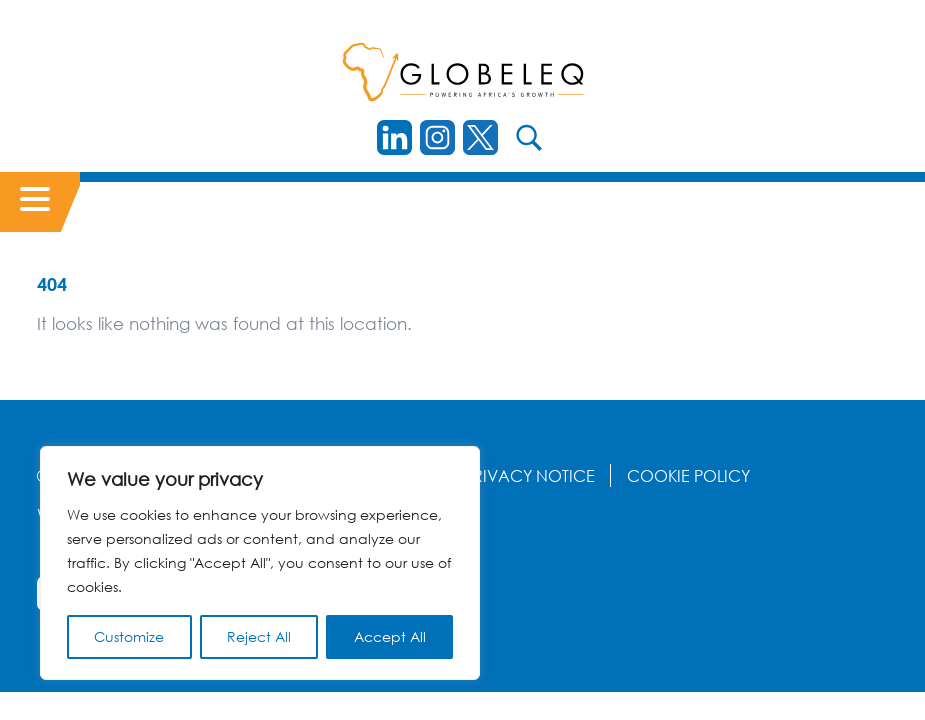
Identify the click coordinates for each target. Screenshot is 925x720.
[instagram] (437, 137)
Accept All (390, 636)
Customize (129, 636)
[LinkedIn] (394, 137)
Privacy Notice (529, 476)
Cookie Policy (688, 476)
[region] (260, 563)
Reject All (259, 636)
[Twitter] (480, 137)
